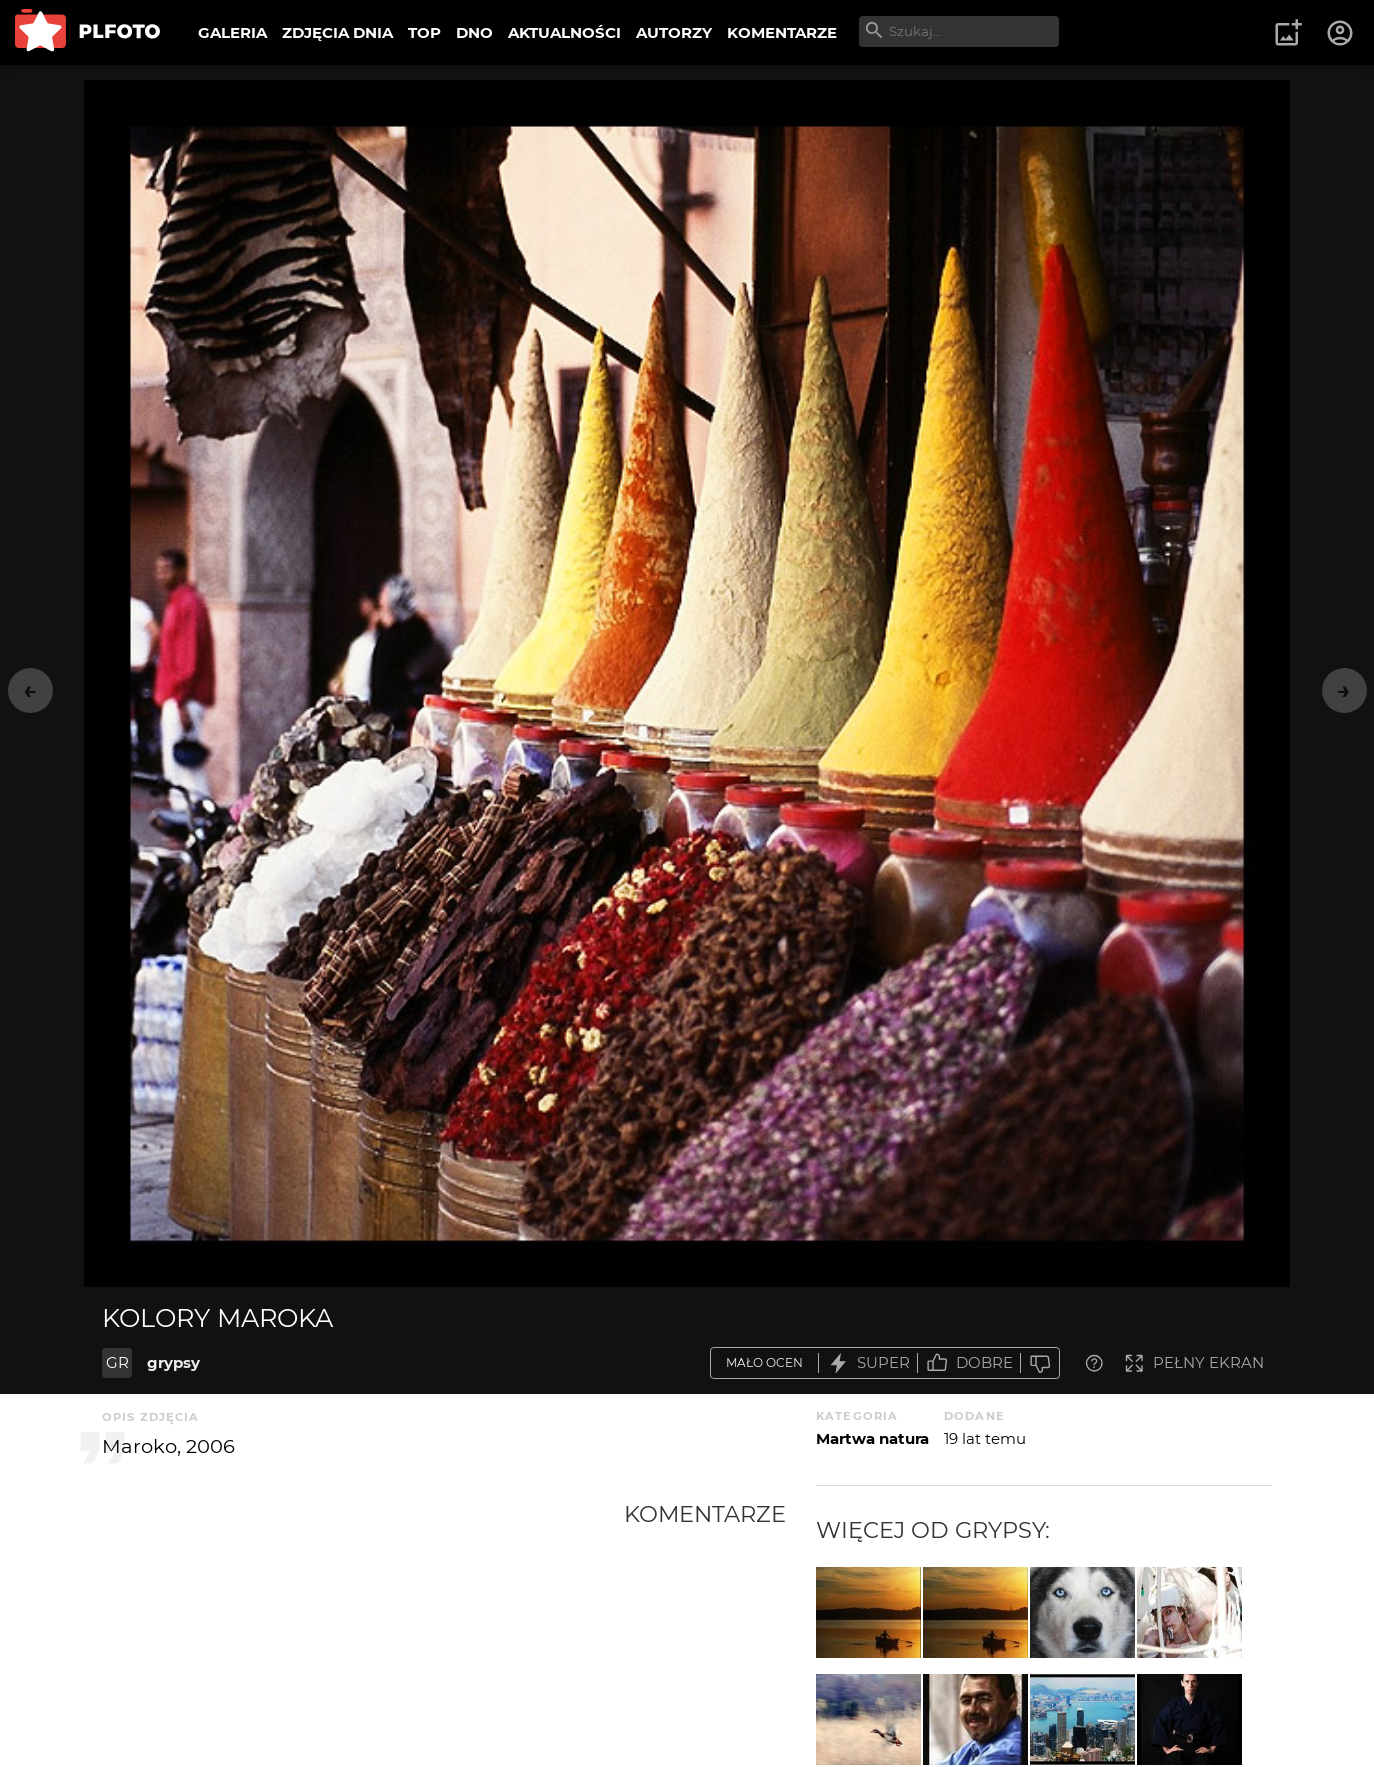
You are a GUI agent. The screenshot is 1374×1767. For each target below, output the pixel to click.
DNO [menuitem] (474, 32)
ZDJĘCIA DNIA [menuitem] (337, 32)
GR (117, 1362)
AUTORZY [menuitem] (674, 32)
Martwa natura (872, 1438)
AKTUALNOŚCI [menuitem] (564, 32)
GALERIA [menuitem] (232, 32)
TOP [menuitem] (424, 32)
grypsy (173, 1362)
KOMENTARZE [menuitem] (782, 32)
